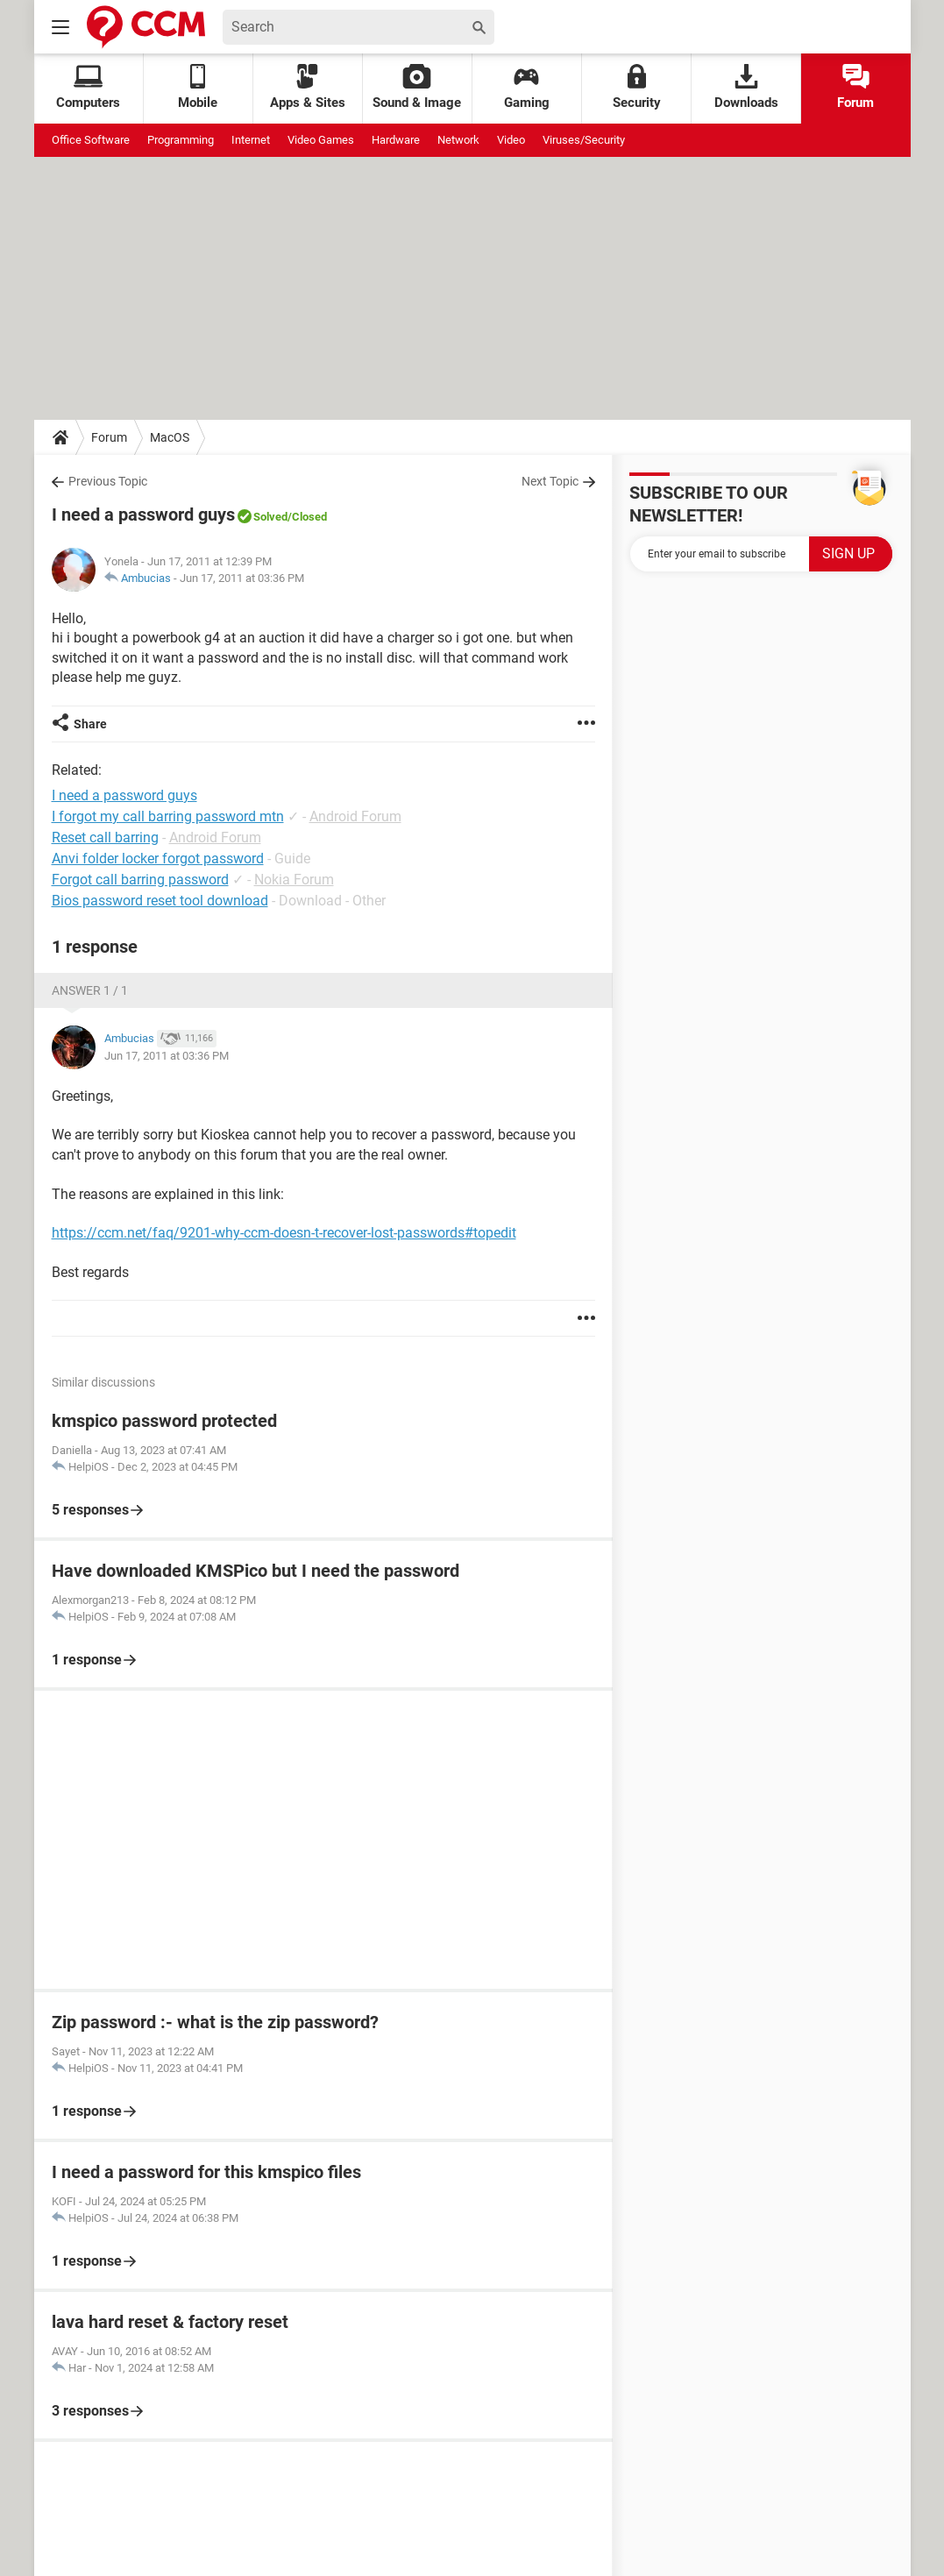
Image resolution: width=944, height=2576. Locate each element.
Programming (180, 139)
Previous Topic (107, 481)
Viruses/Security (584, 139)
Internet (250, 139)
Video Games (320, 139)
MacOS (169, 437)
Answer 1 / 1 (90, 990)
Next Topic (550, 481)
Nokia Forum (294, 879)
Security (637, 87)
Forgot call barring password (140, 879)
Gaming (527, 87)
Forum (855, 87)
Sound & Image (417, 87)
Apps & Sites (307, 87)
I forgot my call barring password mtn (168, 816)
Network (458, 139)
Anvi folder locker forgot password (158, 858)
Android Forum (355, 816)
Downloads (746, 87)
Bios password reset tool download (160, 900)
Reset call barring (105, 837)
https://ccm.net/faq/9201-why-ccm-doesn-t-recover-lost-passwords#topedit (284, 1232)
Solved (270, 516)
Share (90, 724)
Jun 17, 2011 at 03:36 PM (242, 578)
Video (511, 139)
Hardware (396, 139)
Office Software (91, 139)
